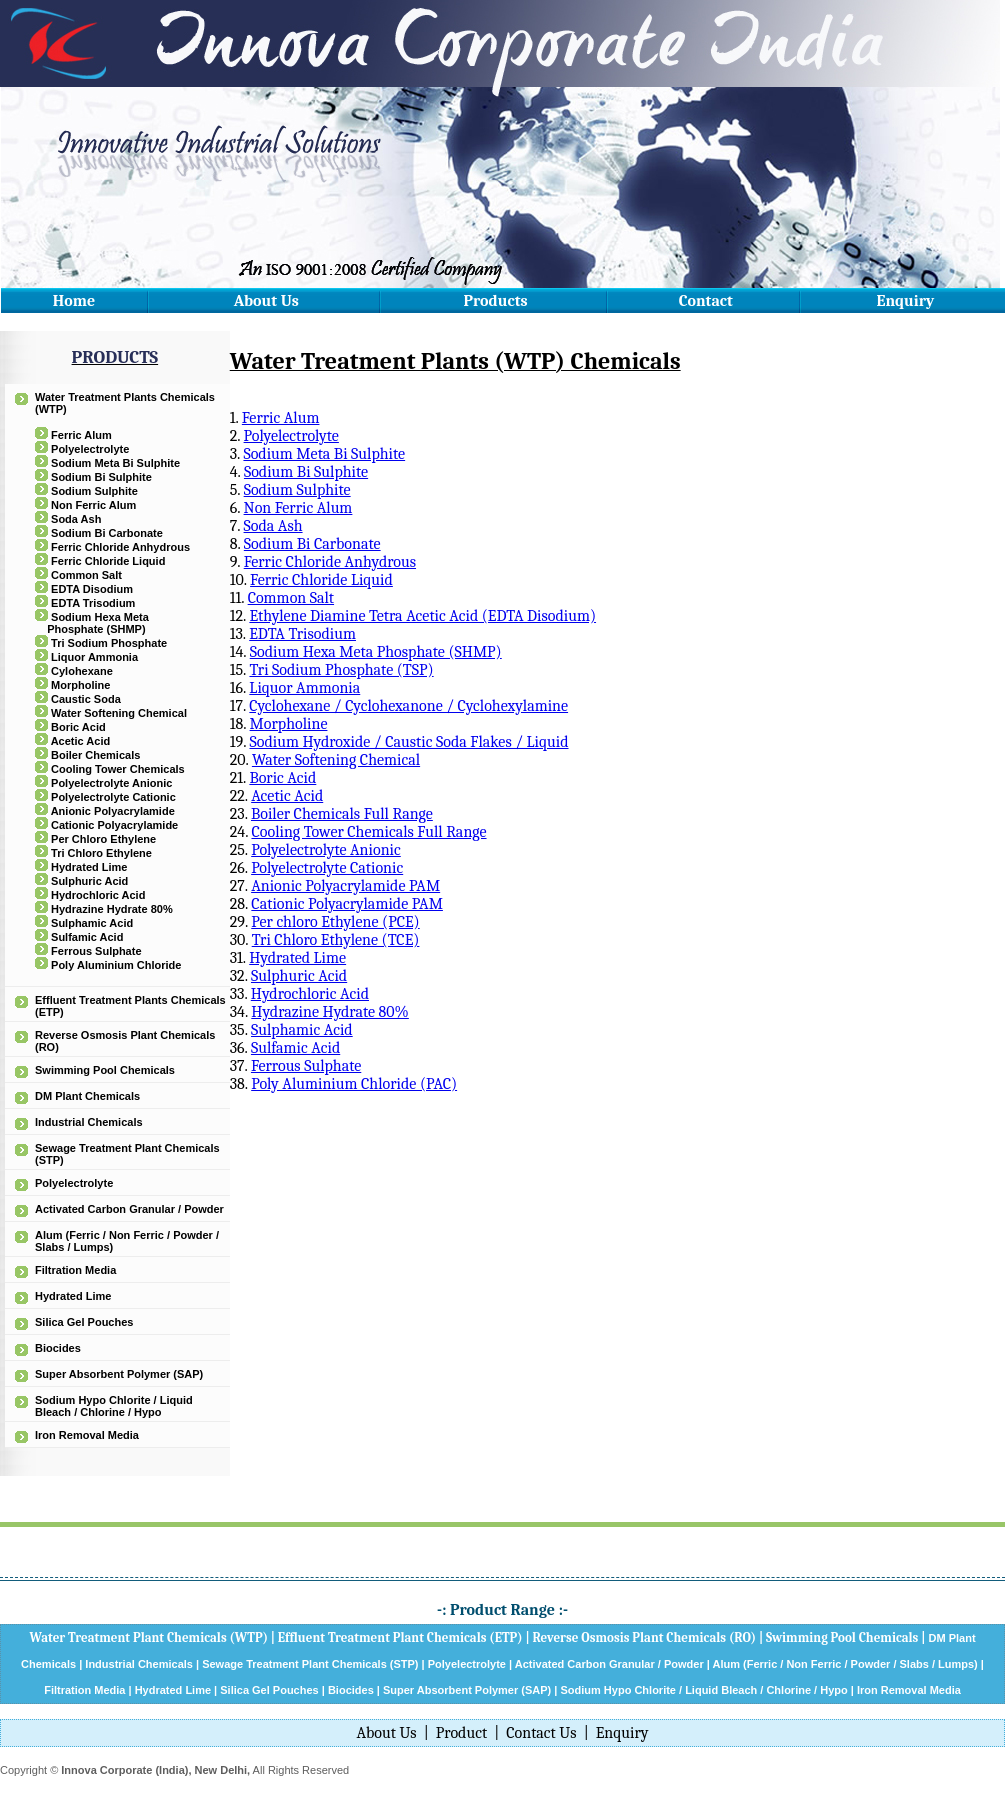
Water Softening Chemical (119, 713)
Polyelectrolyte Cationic (113, 797)
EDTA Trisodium (93, 603)
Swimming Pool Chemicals (105, 1070)
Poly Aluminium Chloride (116, 965)
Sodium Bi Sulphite (101, 477)
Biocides (58, 1348)
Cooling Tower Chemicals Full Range (368, 832)
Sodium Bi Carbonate (107, 533)
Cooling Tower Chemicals (118, 769)
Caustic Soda (86, 699)
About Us (266, 301)
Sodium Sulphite (94, 491)
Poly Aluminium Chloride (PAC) (354, 1084)
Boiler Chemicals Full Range (342, 814)
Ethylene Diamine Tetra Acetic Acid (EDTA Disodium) (422, 616)
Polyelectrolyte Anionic (111, 783)
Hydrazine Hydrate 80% (112, 909)
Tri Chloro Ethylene (101, 853)
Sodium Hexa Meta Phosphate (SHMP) (96, 623)
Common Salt (86, 575)
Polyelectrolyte (90, 449)
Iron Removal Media (87, 1435)
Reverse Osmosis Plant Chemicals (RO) (644, 1637)
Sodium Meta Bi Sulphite (115, 463)
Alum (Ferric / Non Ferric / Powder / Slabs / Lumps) (844, 1664)
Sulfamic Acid (87, 937)
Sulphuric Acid (89, 881)
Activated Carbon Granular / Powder (129, 1209)
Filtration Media (75, 1270)
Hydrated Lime (89, 867)
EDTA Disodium (92, 589)
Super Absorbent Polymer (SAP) (119, 1374)
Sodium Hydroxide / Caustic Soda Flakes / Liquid (408, 742)
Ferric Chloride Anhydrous (120, 547)
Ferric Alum (81, 435)
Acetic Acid (81, 741)
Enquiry (906, 301)
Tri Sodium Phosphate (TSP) (341, 670)
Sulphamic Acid (92, 923)
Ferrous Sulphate (96, 951)
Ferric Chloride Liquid (108, 561)
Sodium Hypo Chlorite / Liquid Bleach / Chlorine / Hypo (114, 1406)
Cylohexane (82, 671)
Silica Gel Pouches (84, 1322)
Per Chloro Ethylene (103, 839)
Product (461, 1733)
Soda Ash (76, 519)
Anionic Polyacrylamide (113, 811)
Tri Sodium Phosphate (109, 643)
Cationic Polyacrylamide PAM (347, 904)
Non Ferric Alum (93, 505)
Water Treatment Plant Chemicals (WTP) (148, 1637)
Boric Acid (78, 727)
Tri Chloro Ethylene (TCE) (336, 940)
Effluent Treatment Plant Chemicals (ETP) (400, 1637)
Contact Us (541, 1733)
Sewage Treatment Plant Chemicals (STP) (310, 1664)
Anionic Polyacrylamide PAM (345, 886)
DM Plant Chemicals (87, 1096)
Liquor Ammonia (94, 657)
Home (74, 301)
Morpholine (80, 685)
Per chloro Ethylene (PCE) (335, 922)
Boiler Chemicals (95, 755)
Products (496, 301)
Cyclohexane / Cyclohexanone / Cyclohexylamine (408, 706)
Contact (706, 301)
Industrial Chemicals (89, 1122)
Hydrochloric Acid (98, 895)
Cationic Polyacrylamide (114, 825)
